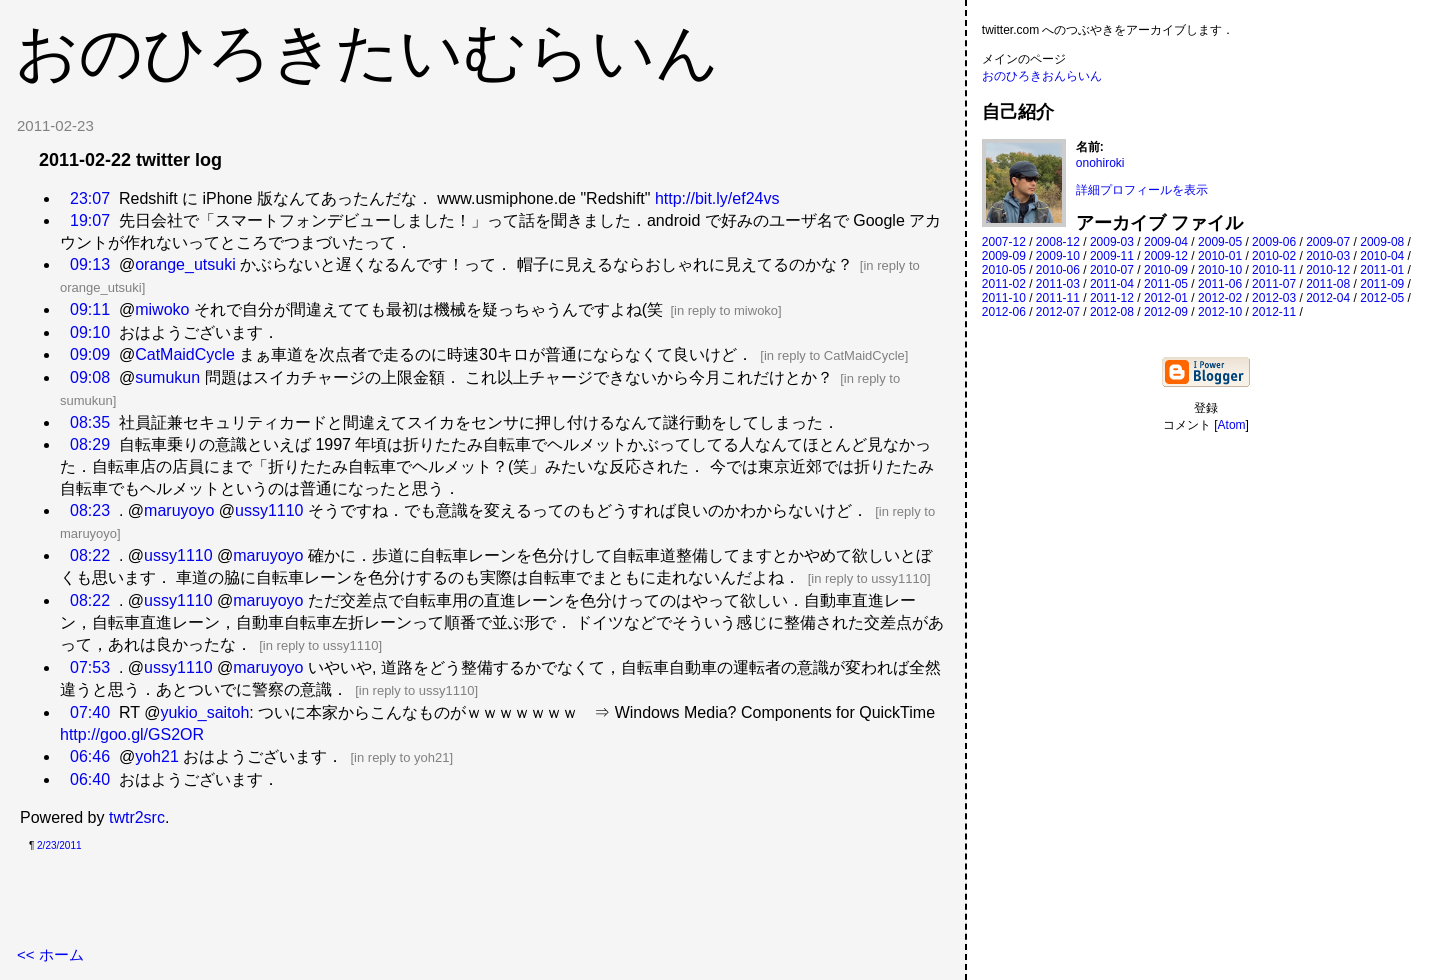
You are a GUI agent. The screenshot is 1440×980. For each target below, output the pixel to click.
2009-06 (1274, 242)
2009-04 (1166, 242)
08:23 (90, 510)
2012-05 (1382, 298)
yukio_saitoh (204, 712)
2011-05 (1166, 284)
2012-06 (1004, 312)
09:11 (90, 309)
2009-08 (1382, 242)
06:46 (90, 756)
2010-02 (1274, 256)
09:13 (90, 264)
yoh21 (157, 756)
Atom (1232, 425)
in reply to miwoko (726, 310)
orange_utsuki (185, 264)
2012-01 (1166, 298)
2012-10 (1220, 312)
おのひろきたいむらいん (367, 52)
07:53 (90, 667)
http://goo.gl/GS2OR (132, 734)
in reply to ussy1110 (869, 578)
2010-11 (1274, 270)
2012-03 (1274, 298)
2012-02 (1220, 298)
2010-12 (1328, 270)
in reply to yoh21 (401, 757)
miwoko (162, 309)
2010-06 (1058, 270)
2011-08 (1328, 284)
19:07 (90, 220)
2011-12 (1112, 298)
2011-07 (1274, 284)
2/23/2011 (59, 845)
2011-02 (1004, 284)
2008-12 (1058, 242)
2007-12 (1004, 242)
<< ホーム (50, 954)
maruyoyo (179, 510)
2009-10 (1058, 256)
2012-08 (1112, 312)
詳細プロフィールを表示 (1142, 190)
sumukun (167, 377)
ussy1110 (269, 510)
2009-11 (1112, 256)
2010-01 (1220, 256)
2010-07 (1112, 270)
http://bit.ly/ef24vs (717, 198)
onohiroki (1100, 163)
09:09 (90, 354)
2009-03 (1112, 242)
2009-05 (1220, 242)
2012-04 (1328, 298)
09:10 (90, 332)
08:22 (90, 555)
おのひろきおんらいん (1042, 76)
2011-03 (1058, 284)
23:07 (90, 198)
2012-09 (1166, 312)
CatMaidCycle (185, 354)
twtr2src (137, 817)
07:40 (90, 712)
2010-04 (1382, 256)
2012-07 (1058, 312)
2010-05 (1004, 270)
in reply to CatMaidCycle (834, 355)
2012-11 (1274, 312)
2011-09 (1382, 284)
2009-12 (1166, 256)
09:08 (90, 377)
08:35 (90, 422)
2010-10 (1220, 270)
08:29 (90, 444)
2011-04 (1112, 284)
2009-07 (1328, 242)
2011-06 (1220, 284)
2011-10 (1004, 298)
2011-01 (1382, 270)
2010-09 (1166, 270)
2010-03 (1328, 256)
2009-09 (1004, 256)
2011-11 (1058, 298)
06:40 (90, 779)
